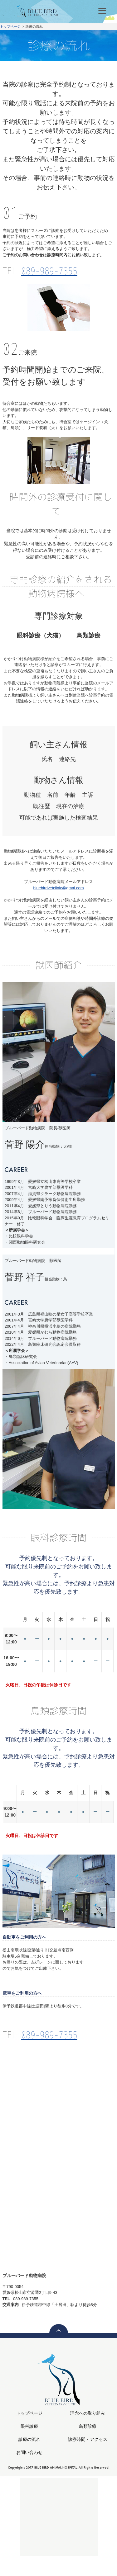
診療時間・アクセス (87, 2439)
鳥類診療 (87, 2426)
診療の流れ (29, 2439)
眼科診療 (29, 2426)
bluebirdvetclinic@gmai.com (58, 888)
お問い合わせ (29, 2452)
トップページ (10, 26)
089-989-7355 (49, 270)
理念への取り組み (87, 2413)
